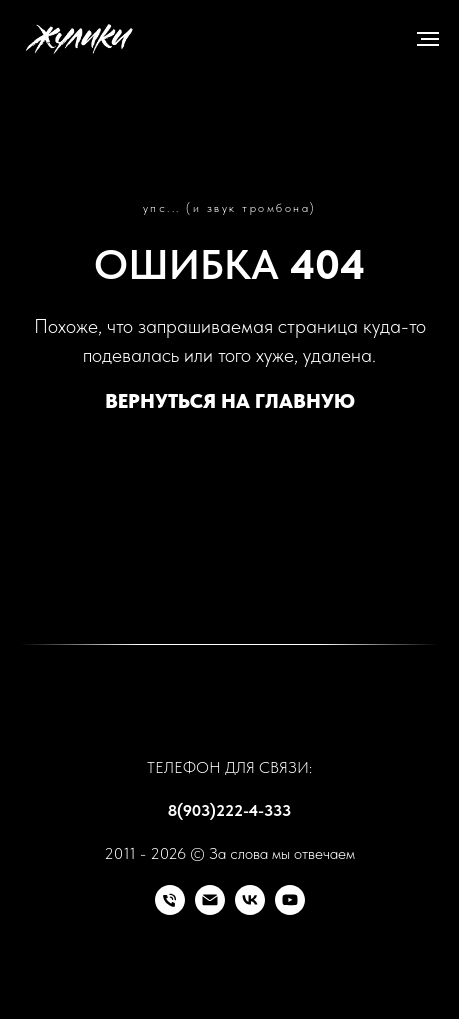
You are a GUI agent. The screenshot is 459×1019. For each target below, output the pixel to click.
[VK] (250, 909)
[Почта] (210, 909)
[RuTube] (290, 909)
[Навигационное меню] (428, 39)
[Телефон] (170, 909)
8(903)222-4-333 (229, 810)
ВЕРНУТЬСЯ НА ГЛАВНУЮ (230, 401)
